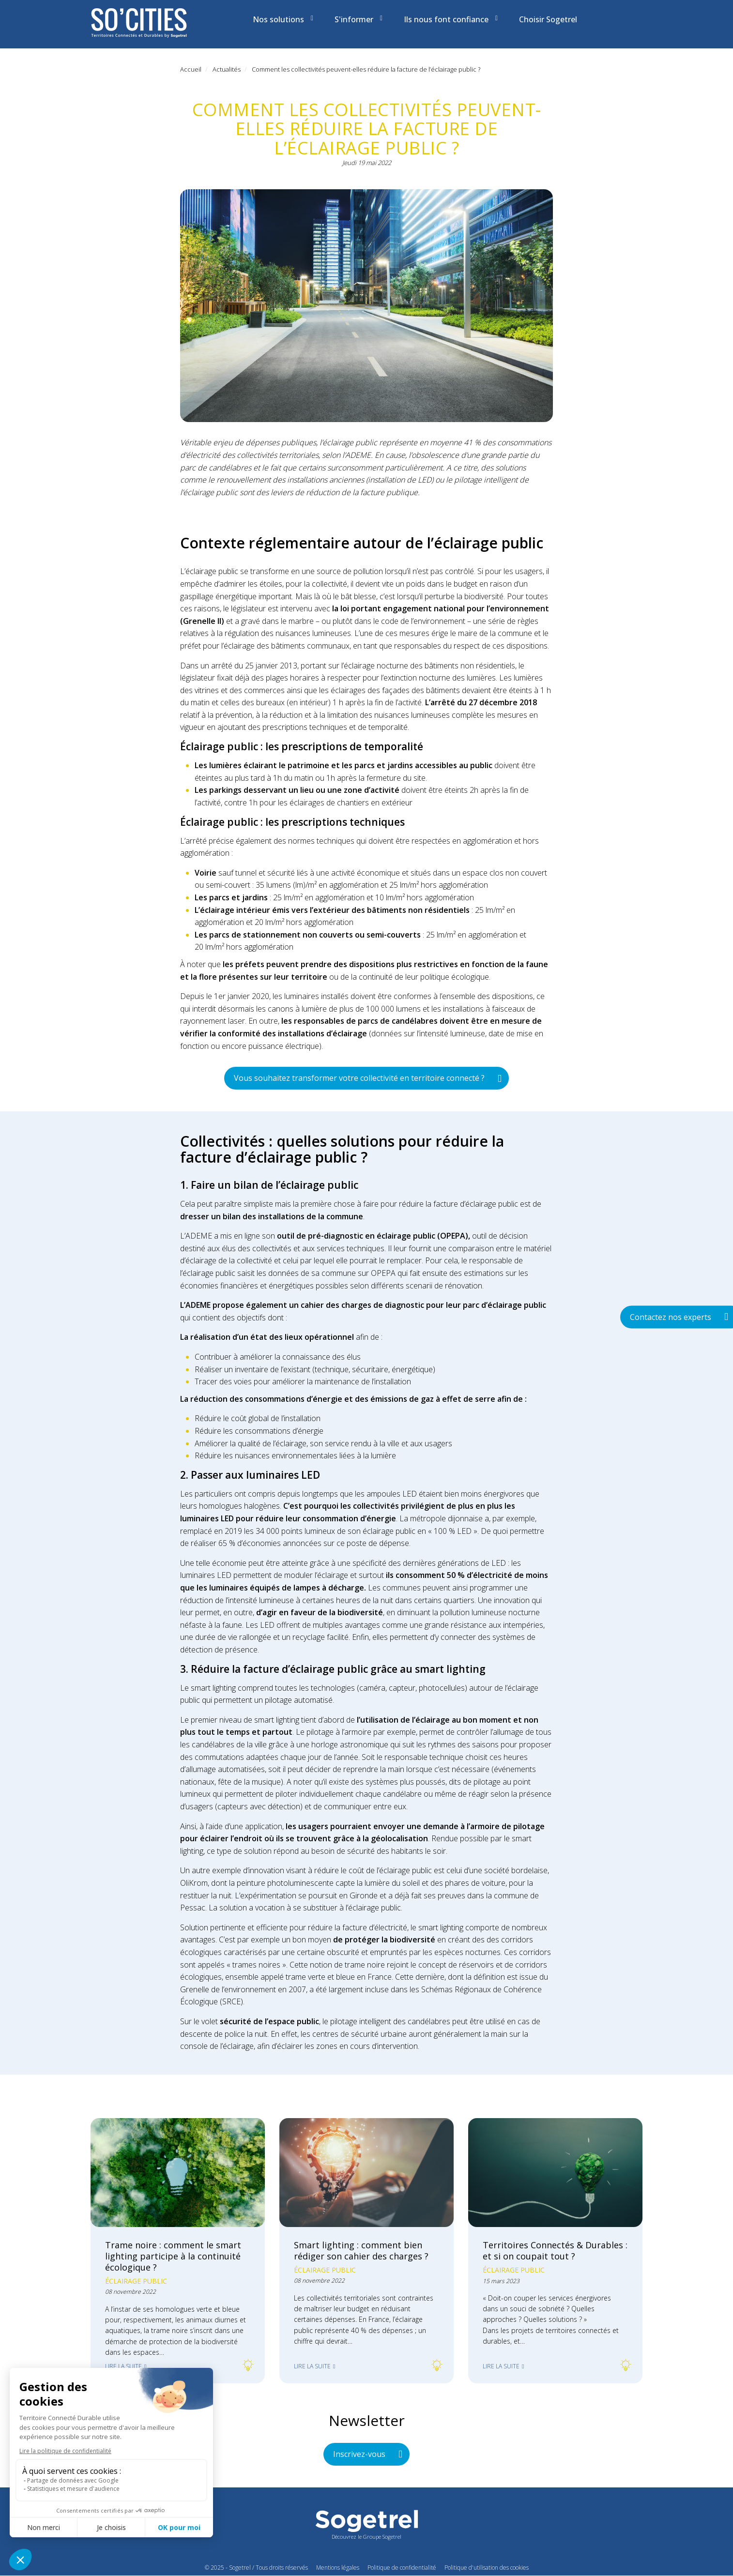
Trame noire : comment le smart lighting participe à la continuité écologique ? (173, 2256)
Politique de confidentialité (401, 2567)
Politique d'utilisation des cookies (486, 2567)
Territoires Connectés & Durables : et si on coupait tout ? (555, 2250)
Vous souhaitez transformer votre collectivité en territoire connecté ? (359, 1078)
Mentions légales (337, 2567)
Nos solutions (283, 19)
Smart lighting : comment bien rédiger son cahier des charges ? (361, 2250)
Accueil (190, 69)
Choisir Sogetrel (548, 19)
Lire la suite (123, 2366)
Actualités (227, 69)
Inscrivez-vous (359, 2454)
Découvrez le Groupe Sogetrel (366, 2536)
